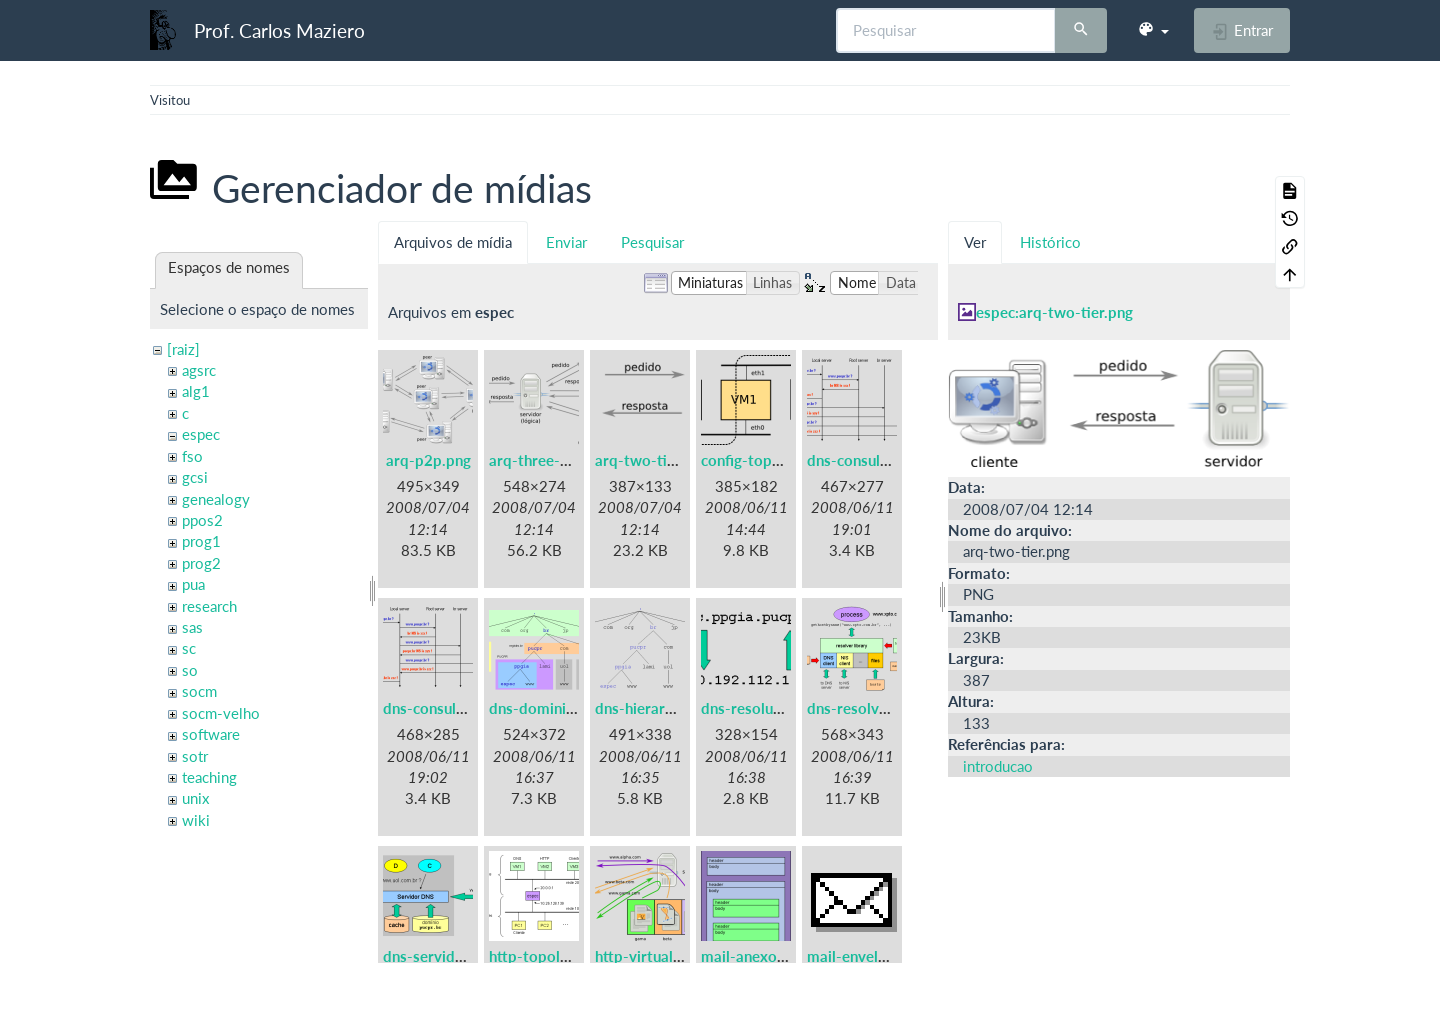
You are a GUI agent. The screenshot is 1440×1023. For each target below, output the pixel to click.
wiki (196, 820)
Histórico (1050, 242)
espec (201, 434)
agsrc (199, 370)
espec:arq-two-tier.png (1054, 312)
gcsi (195, 477)
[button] (1153, 30)
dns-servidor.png (440, 956)
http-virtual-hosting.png (676, 956)
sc (189, 648)
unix (195, 798)
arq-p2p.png (428, 460)
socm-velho (221, 713)
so (190, 670)
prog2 (201, 563)
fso (192, 456)
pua (193, 584)
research (209, 606)
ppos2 (202, 520)
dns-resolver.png (864, 708)
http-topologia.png (553, 956)
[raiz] (183, 349)
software (211, 734)
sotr (195, 756)
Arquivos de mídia (453, 242)
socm (199, 691)
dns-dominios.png (550, 708)
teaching (209, 777)
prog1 (201, 541)
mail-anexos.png (757, 956)
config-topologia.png (772, 460)
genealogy (216, 499)
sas (192, 627)
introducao (998, 766)
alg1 (196, 391)
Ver (975, 242)
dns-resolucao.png (763, 708)
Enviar (566, 242)
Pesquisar (652, 242)
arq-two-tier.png (652, 460)
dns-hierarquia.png (659, 708)
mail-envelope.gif (866, 956)
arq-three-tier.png (550, 460)
